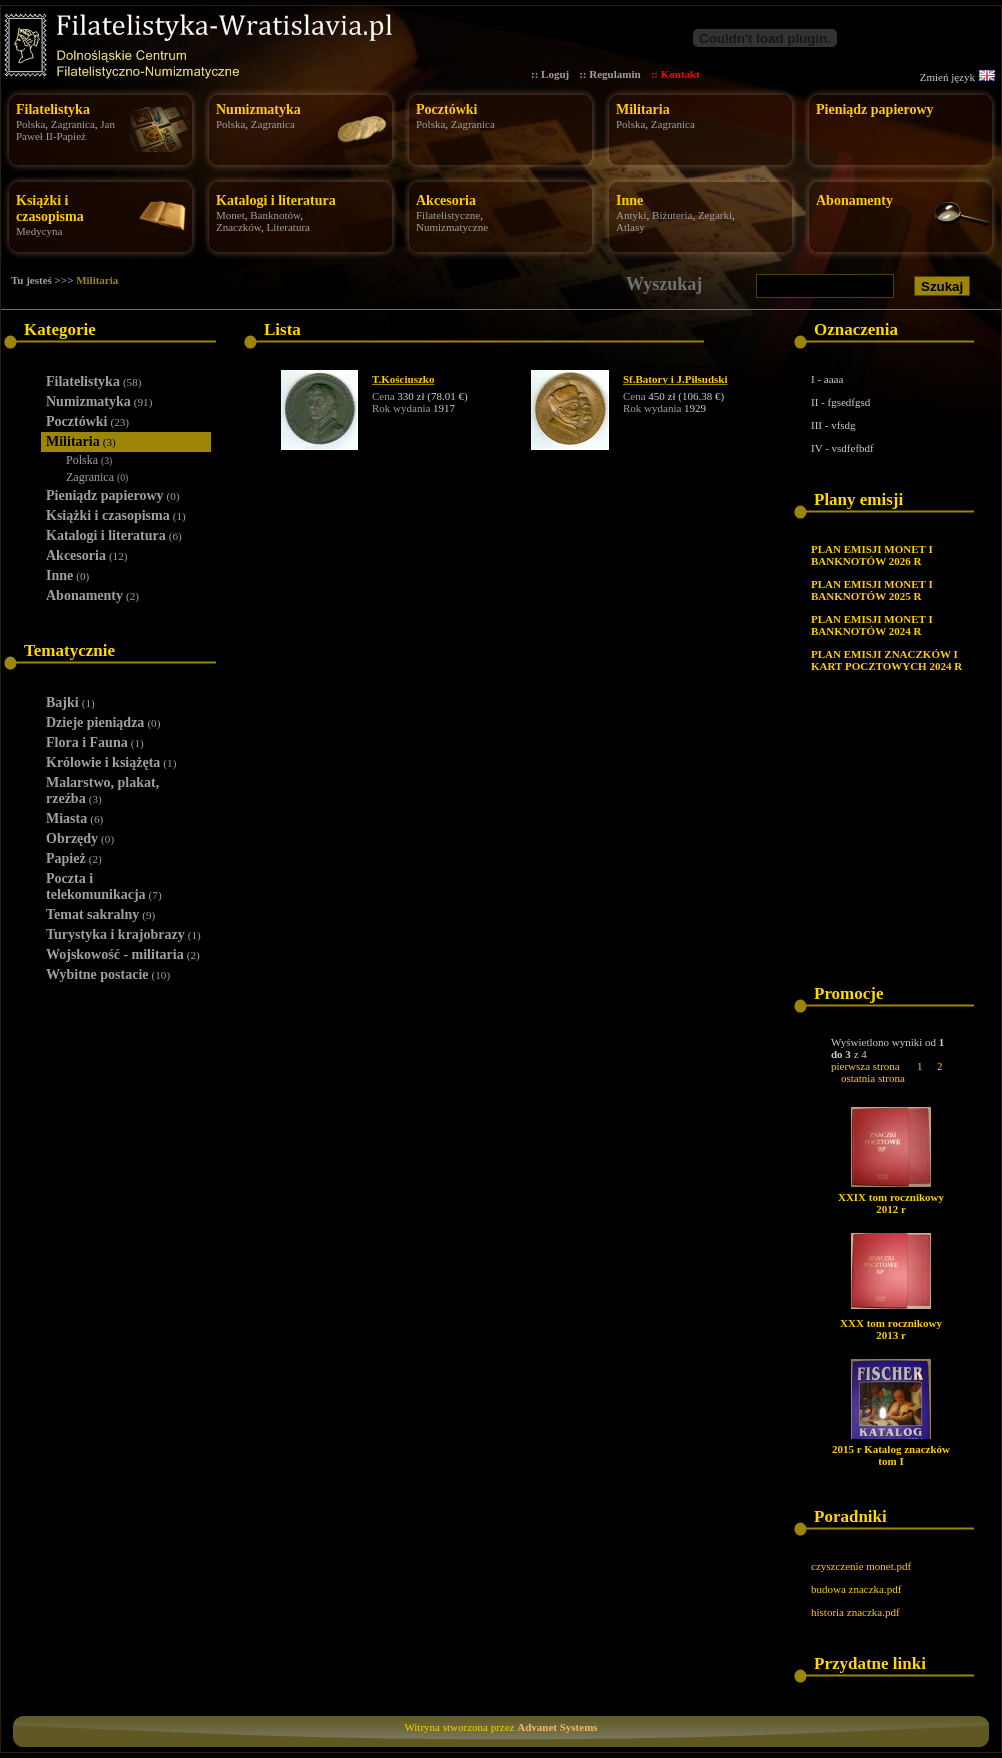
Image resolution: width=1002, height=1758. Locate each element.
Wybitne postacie (108, 974)
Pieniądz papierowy (875, 109)
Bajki (70, 702)
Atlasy (630, 227)
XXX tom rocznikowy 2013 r (891, 1329)
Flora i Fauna (95, 742)
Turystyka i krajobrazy (123, 934)
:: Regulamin (609, 74)
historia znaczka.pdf (855, 1612)
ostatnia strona (873, 1078)
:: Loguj (550, 74)
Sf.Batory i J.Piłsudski (675, 379)
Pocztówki (446, 109)
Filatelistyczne (448, 215)
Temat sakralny (100, 914)
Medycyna (39, 231)
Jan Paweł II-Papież (65, 130)
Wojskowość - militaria (123, 954)
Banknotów (275, 215)
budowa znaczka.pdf (856, 1589)
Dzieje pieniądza (103, 722)
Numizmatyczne (452, 227)
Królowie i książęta (111, 762)
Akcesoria (446, 200)
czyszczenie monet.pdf (861, 1566)
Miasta (74, 818)
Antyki (631, 215)
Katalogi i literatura (276, 200)
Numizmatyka (258, 109)
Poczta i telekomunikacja (104, 886)
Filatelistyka (53, 109)
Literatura (288, 227)
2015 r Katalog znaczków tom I (891, 1455)
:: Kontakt (675, 74)
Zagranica (73, 124)
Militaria (643, 109)
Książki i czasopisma (50, 208)
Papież (74, 858)
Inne (629, 200)
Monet (230, 215)
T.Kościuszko (403, 379)
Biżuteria (672, 215)
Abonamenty (854, 200)
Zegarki (715, 215)
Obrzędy (80, 838)
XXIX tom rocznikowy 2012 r (891, 1203)
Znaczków (238, 227)
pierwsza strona (865, 1066)
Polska (30, 124)
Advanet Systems (557, 1727)
